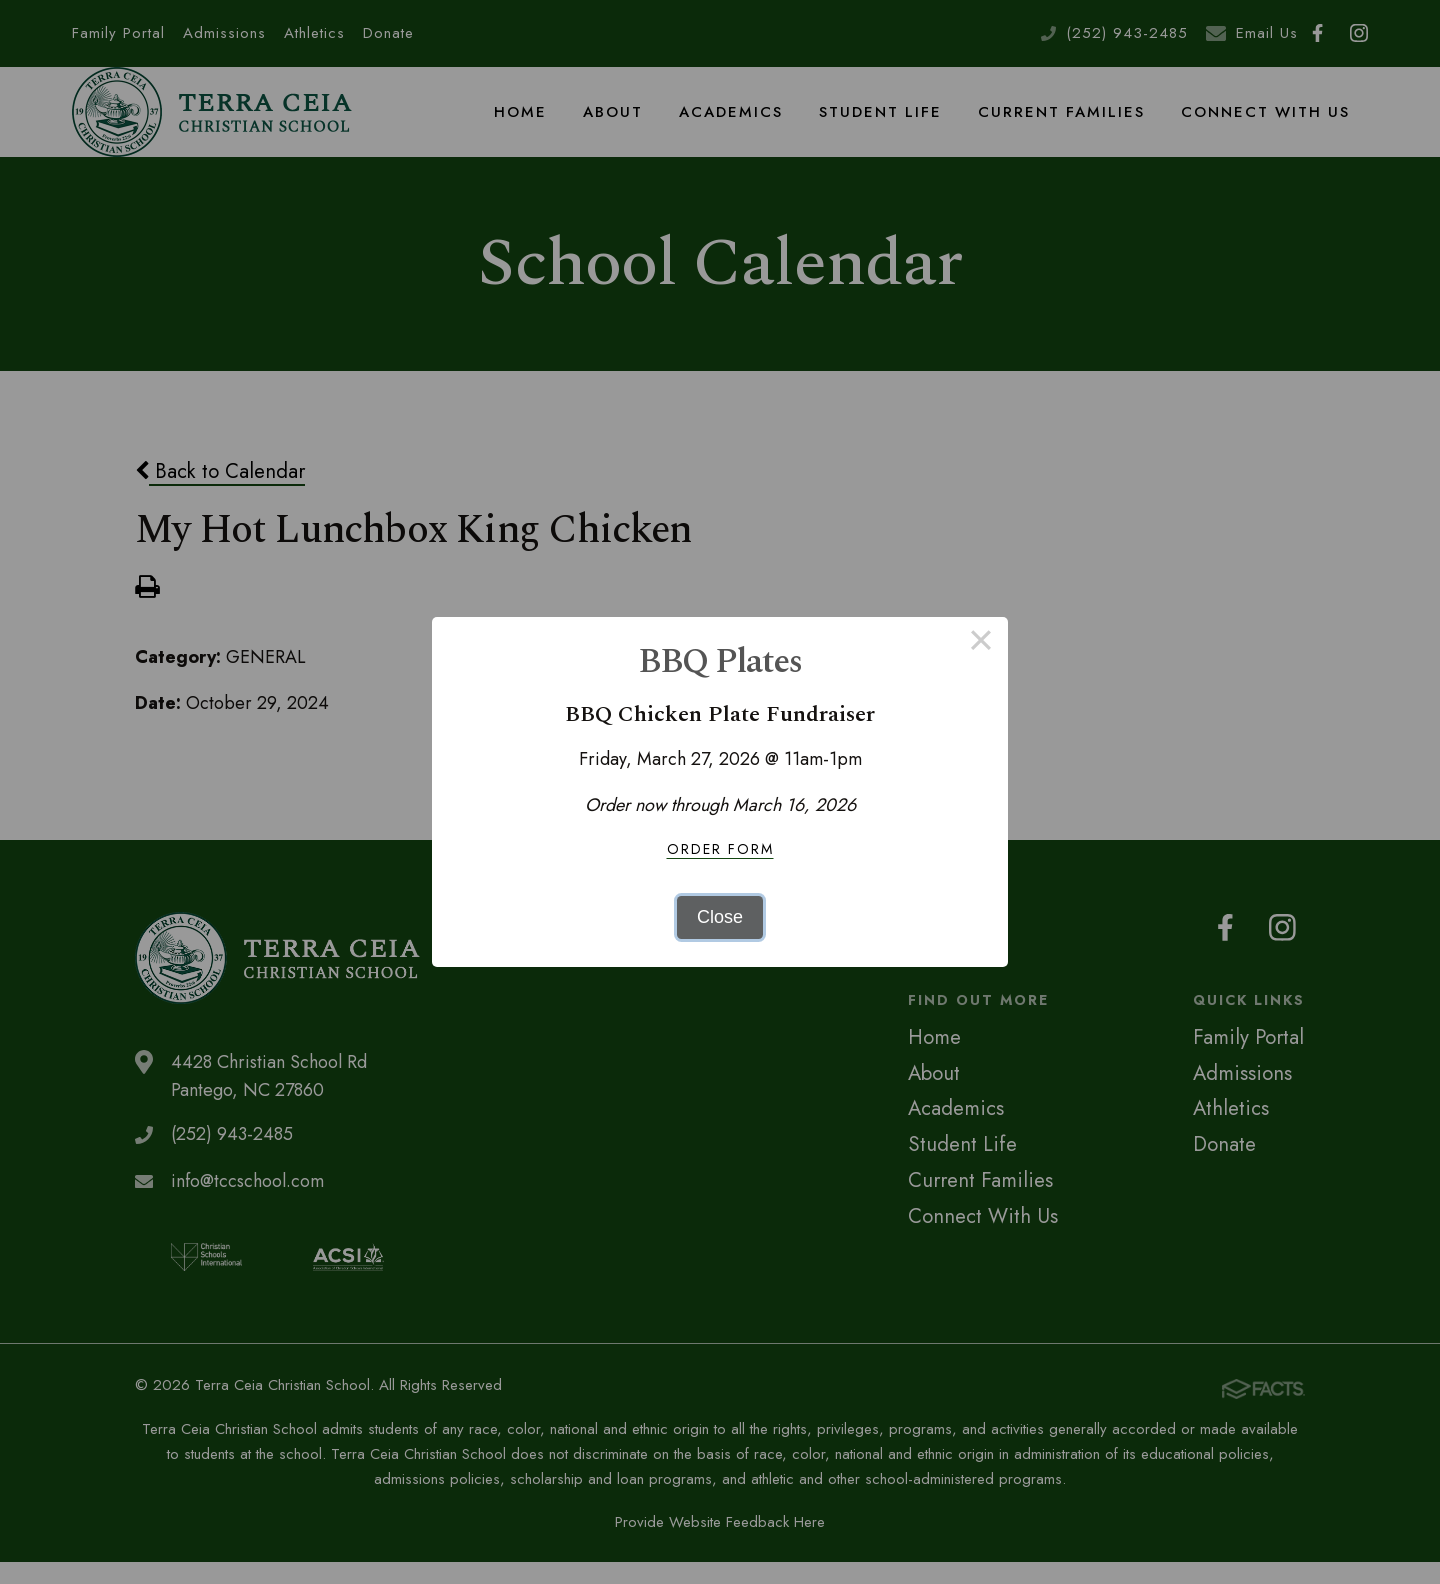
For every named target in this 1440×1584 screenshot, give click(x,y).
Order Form (720, 849)
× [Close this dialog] (980, 644)
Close (720, 917)
